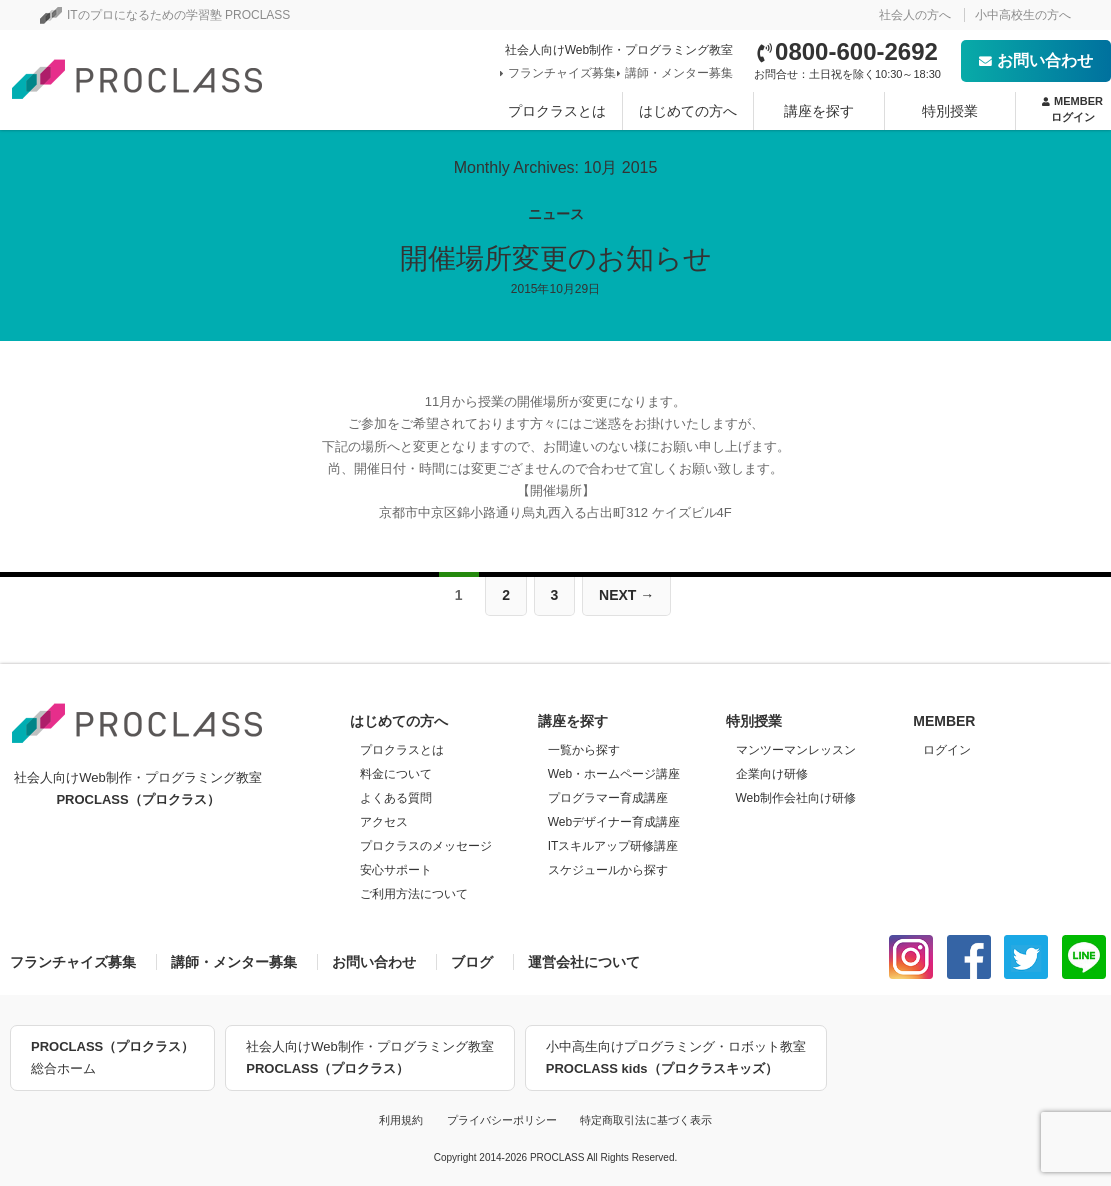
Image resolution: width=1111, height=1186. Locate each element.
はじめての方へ (688, 111)
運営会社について (584, 962)
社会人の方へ (915, 15)
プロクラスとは (557, 111)
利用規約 (401, 1120)
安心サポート (396, 870)
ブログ (472, 962)
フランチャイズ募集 (560, 73)
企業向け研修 (772, 774)
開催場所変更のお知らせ (556, 258)
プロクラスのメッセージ (426, 846)
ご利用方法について (414, 894)
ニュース (556, 214)
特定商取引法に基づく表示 (646, 1120)
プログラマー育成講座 (608, 798)
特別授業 (950, 111)
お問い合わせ (1036, 60)
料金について (396, 774)
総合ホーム (112, 1056)
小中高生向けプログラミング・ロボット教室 (676, 1059)
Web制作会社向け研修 (796, 798)
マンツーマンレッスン (796, 750)
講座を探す (819, 111)
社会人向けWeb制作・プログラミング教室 (370, 1059)
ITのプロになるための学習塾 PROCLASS (165, 15)
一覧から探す (584, 750)
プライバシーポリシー (502, 1120)
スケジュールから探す (608, 870)
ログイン (947, 750)
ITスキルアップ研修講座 (613, 846)
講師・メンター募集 (677, 73)
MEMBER (1072, 110)
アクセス (384, 822)
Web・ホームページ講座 (614, 774)
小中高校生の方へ (1023, 15)
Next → (626, 595)
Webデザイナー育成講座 (614, 822)
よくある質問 (396, 798)
